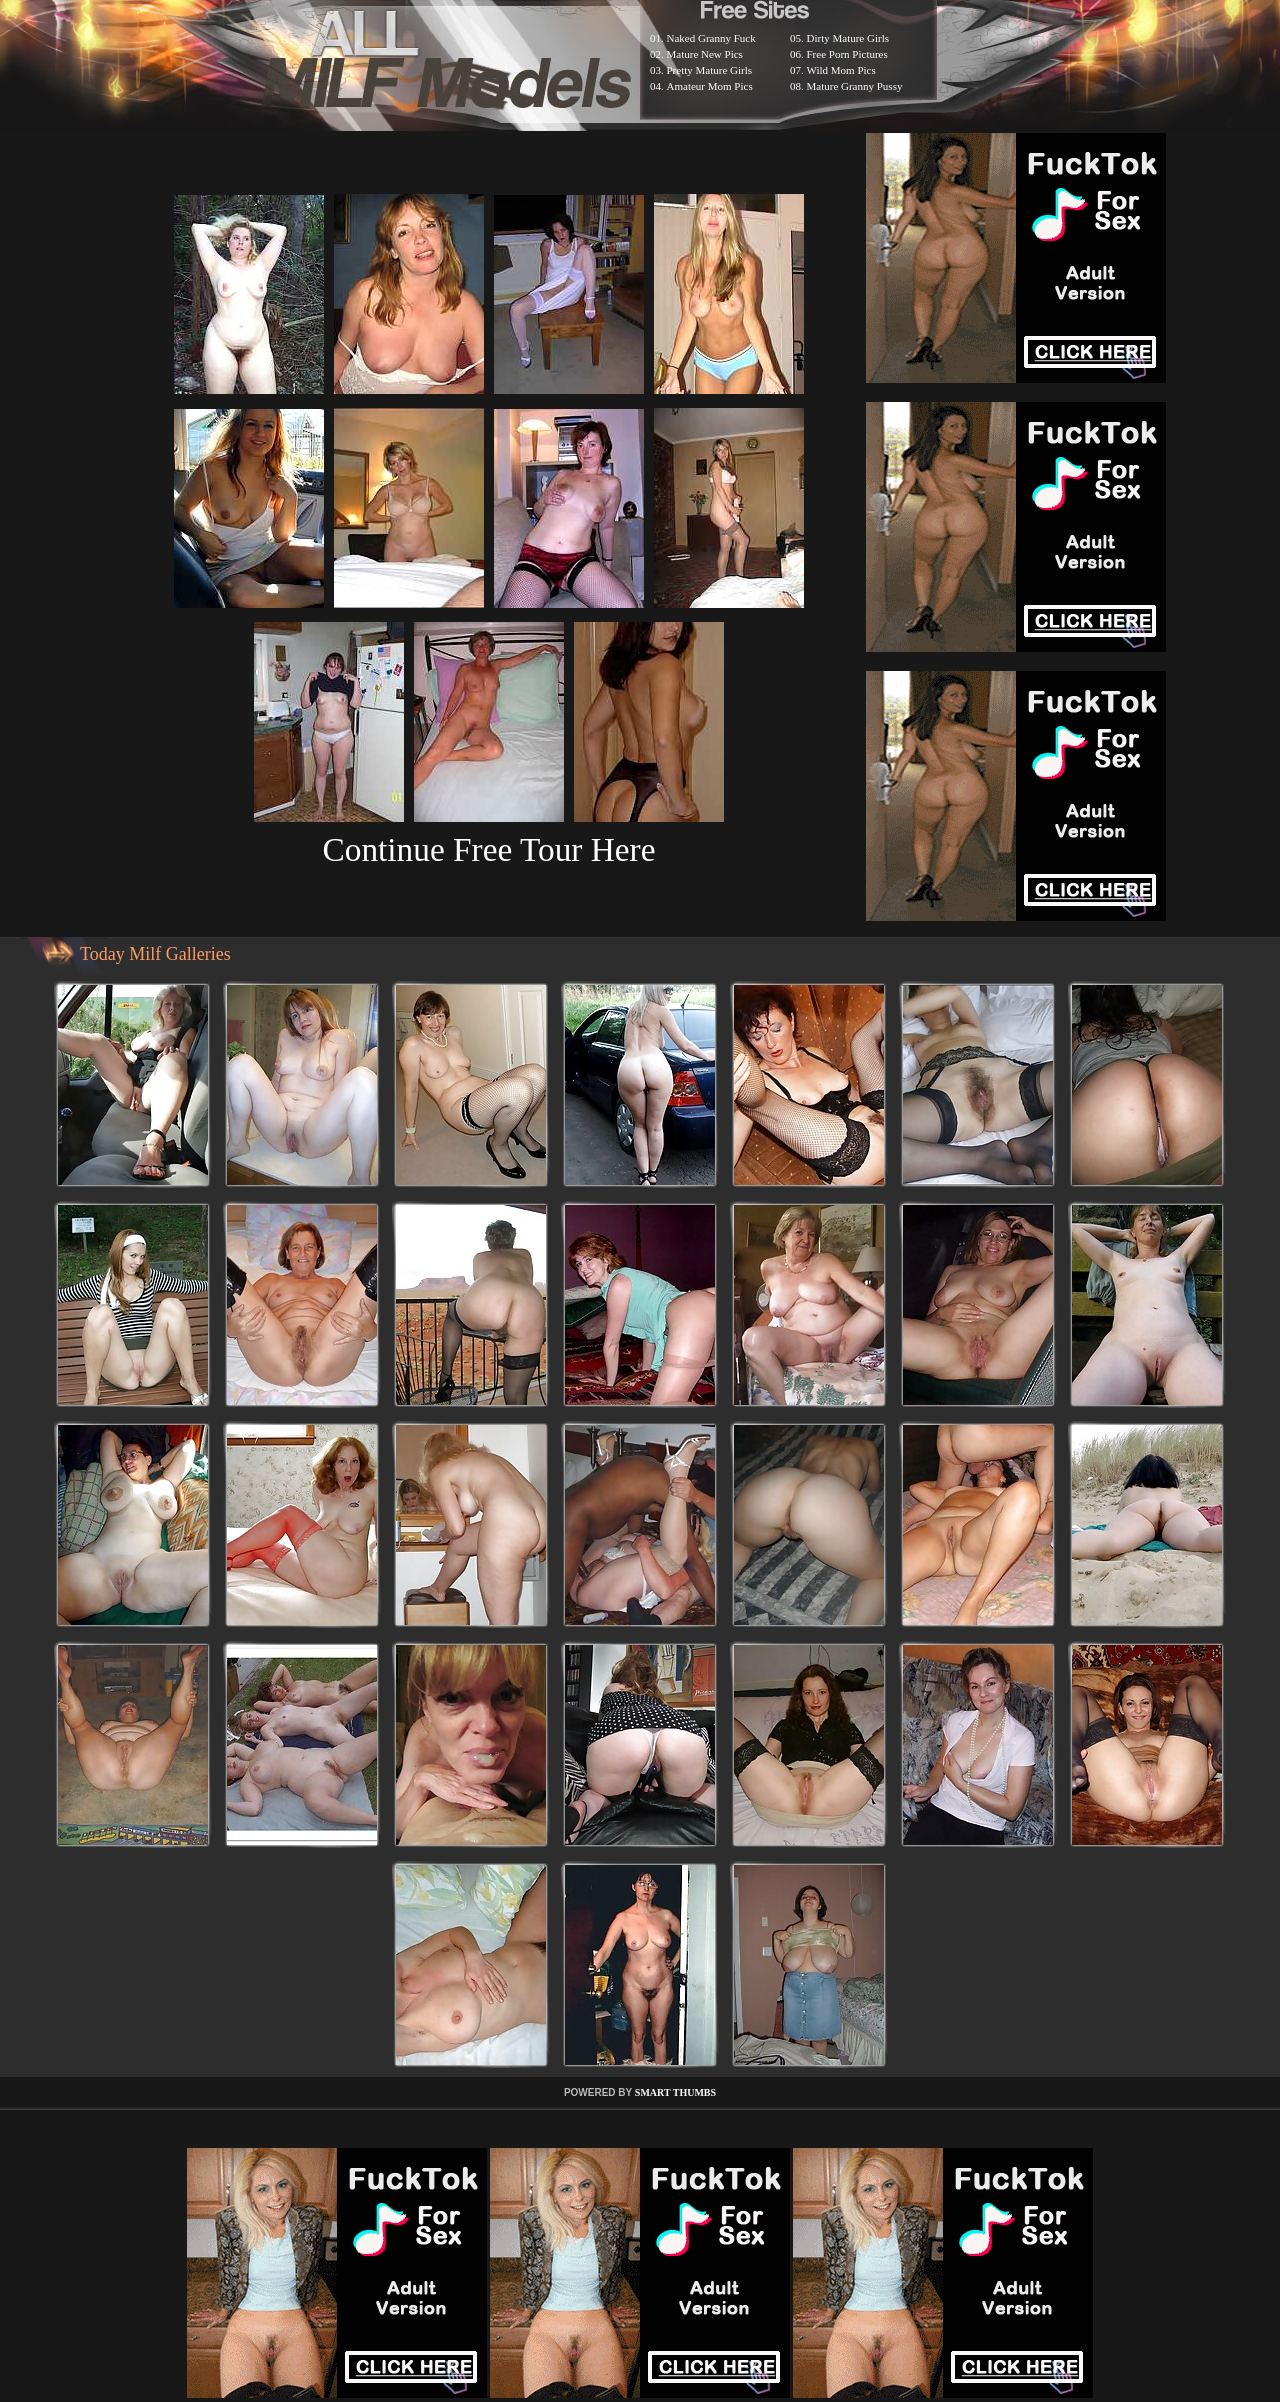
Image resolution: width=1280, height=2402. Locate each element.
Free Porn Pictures (847, 54)
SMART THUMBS (675, 2092)
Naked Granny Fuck (711, 38)
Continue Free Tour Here (488, 849)
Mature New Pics (705, 54)
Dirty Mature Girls (848, 38)
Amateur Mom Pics (710, 86)
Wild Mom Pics (841, 70)
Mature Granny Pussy (855, 86)
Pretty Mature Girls (710, 70)
